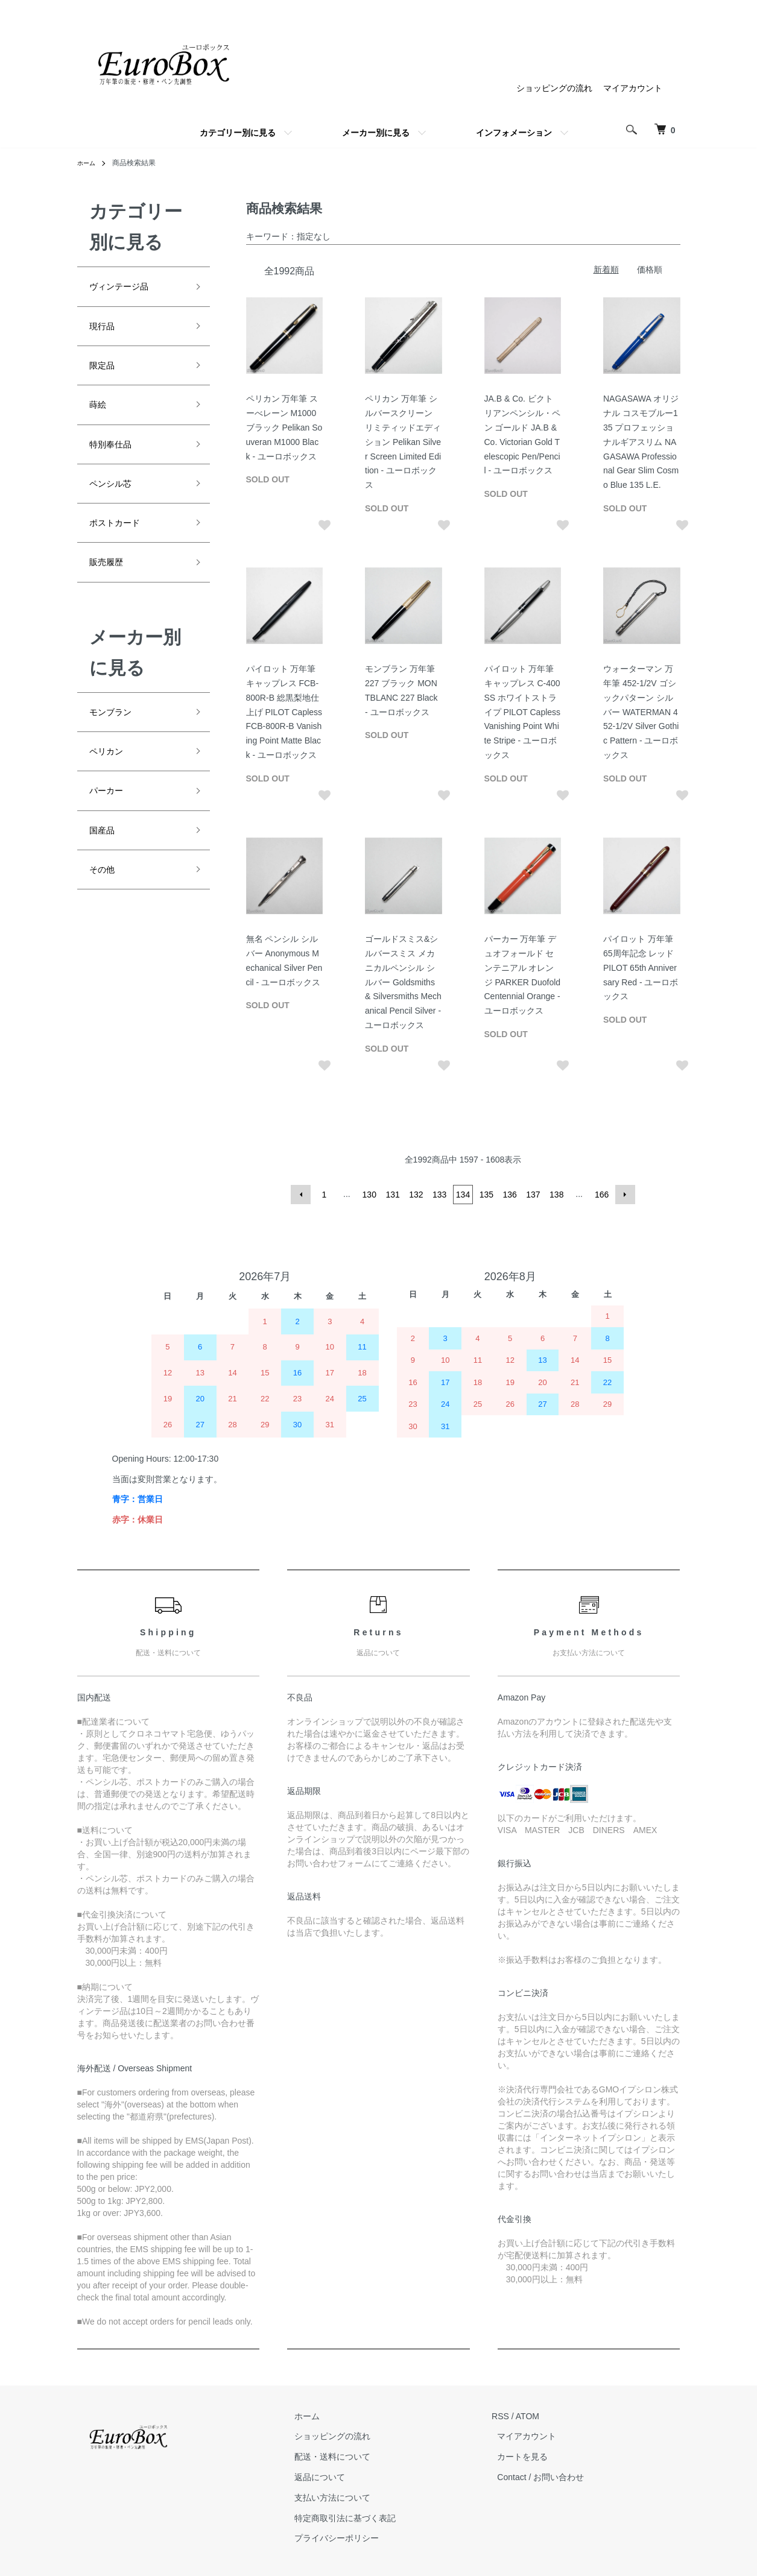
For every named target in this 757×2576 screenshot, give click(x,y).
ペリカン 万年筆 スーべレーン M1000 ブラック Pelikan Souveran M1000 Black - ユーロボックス (284, 427)
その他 (105, 917)
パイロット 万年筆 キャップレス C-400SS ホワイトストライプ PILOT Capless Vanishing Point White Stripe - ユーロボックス (522, 712)
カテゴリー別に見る (238, 132)
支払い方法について (349, 2497)
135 (486, 1194)
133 (440, 1194)
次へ (622, 1194)
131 (394, 1194)
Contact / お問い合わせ (546, 2477)
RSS (512, 2416)
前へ (304, 1194)
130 (371, 1194)
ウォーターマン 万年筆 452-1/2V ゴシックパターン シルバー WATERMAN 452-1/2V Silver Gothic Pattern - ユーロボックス (641, 712)
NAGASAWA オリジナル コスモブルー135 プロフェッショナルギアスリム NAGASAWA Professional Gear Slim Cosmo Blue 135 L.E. (641, 442)
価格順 (649, 269)
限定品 (105, 375)
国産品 (105, 874)
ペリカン (111, 787)
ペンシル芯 (116, 504)
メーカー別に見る (376, 132)
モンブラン (116, 744)
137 (532, 1194)
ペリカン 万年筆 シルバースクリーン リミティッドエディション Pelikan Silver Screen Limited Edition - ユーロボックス (403, 442)
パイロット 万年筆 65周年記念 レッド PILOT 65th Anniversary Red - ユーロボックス (640, 967)
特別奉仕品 (116, 461)
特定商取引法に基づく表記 (362, 2518)
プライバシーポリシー (353, 2538)
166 (599, 1194)
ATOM (538, 2416)
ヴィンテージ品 (127, 288)
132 (417, 1194)
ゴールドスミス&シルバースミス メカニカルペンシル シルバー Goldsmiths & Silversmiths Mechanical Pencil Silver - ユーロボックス (403, 982)
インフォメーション (514, 132)
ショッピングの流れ (554, 88)
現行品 (105, 332)
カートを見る (528, 2457)
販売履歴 (111, 591)
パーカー (111, 830)
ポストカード (121, 547)
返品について (336, 2477)
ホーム (88, 163)
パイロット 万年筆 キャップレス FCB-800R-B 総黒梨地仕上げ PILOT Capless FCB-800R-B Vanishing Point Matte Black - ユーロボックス (284, 712)
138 (555, 1194)
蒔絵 (100, 418)
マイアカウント (632, 88)
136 (509, 1194)
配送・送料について (349, 2457)
